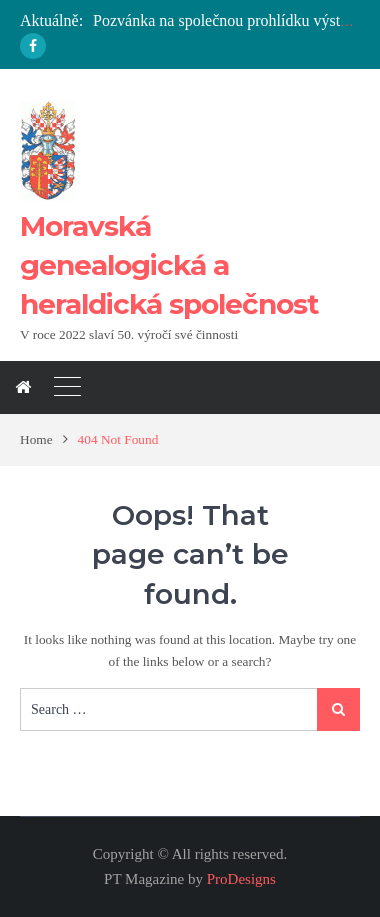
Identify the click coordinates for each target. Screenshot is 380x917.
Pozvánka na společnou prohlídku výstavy (228, 20)
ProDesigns (241, 879)
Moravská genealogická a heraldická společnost (169, 265)
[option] (226, 21)
